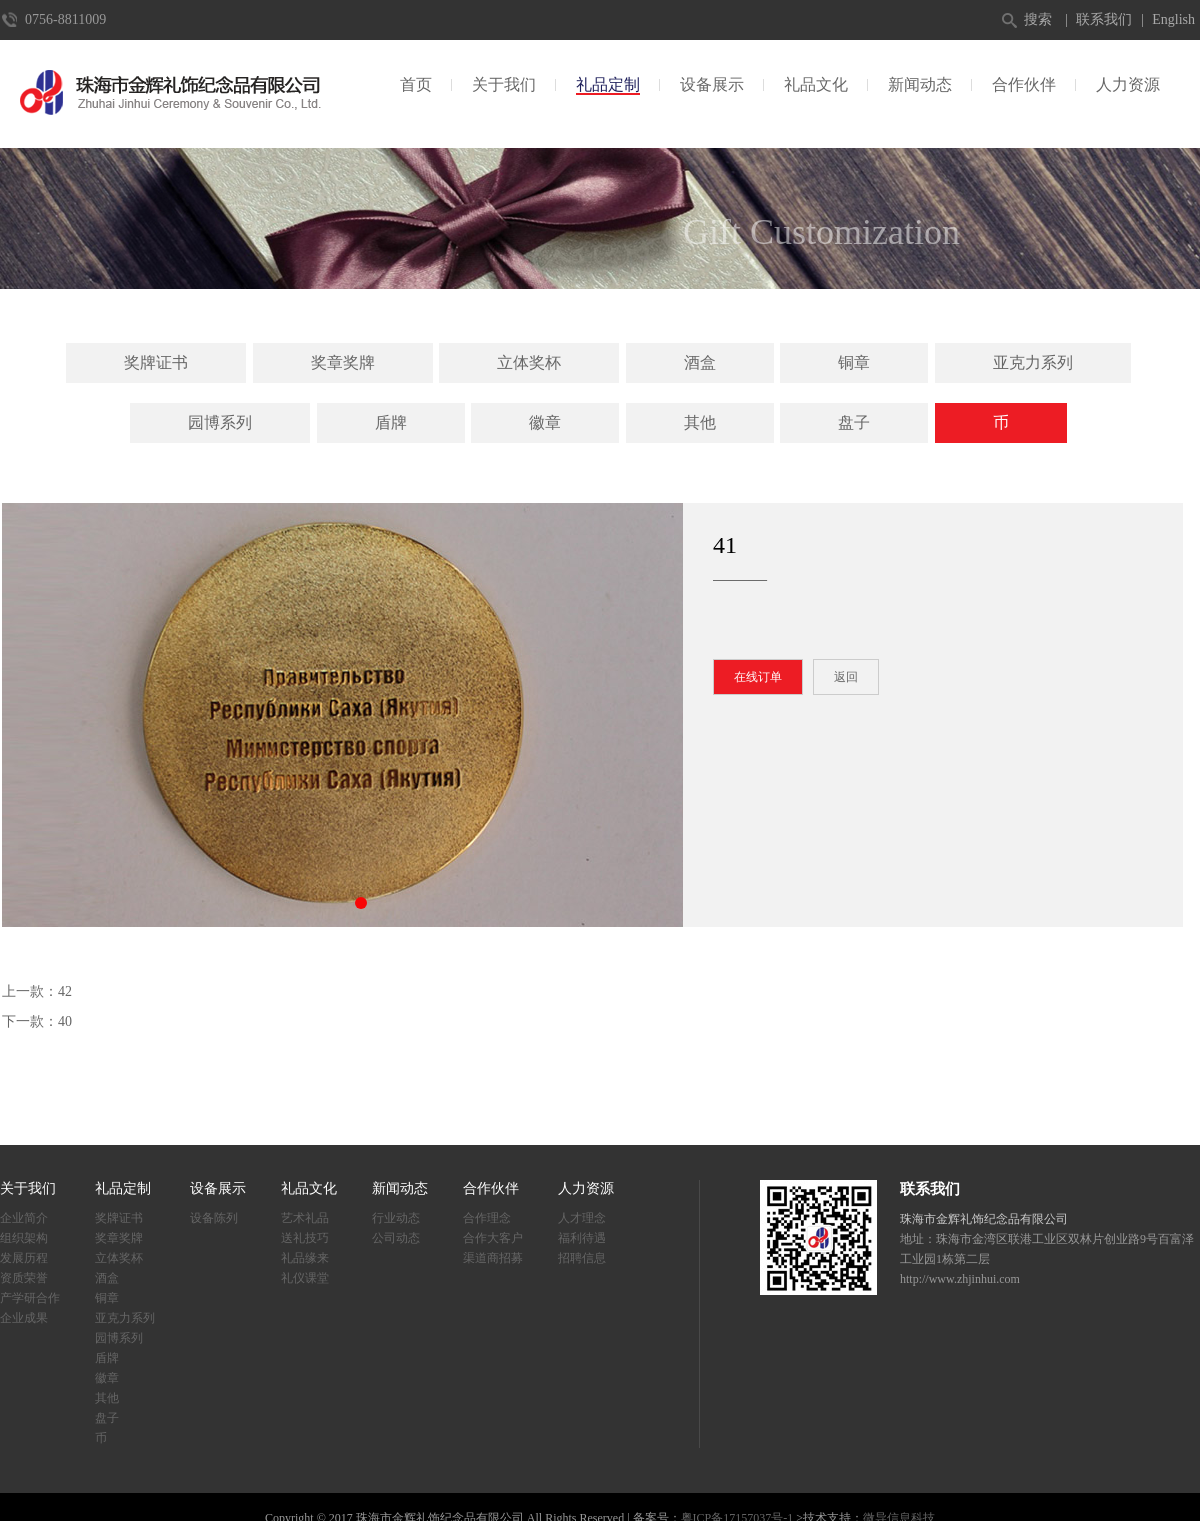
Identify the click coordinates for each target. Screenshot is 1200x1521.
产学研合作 (30, 1298)
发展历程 (24, 1258)
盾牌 (391, 422)
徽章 (545, 422)
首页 (416, 84)
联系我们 (1104, 19)
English (1173, 19)
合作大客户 (493, 1238)
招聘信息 (582, 1258)
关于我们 (504, 84)
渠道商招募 (493, 1258)
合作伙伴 (1024, 84)
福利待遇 (582, 1238)
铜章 (854, 362)
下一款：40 (37, 1021)
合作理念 (487, 1218)
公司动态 (396, 1238)
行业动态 (396, 1218)
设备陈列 (214, 1218)
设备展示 (712, 84)
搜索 (1038, 19)
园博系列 (220, 422)
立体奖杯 (529, 362)
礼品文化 (816, 84)
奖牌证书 (156, 362)
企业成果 (24, 1318)
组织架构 (24, 1238)
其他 (700, 422)
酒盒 (700, 362)
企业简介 (24, 1218)
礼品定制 (608, 84)
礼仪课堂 (305, 1278)
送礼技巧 (305, 1238)
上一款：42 (37, 991)
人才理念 (582, 1218)
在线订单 (758, 677)
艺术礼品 (305, 1218)
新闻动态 (920, 84)
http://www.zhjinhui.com (960, 1279)
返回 (846, 677)
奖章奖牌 (343, 362)
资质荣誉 (24, 1278)
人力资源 (1128, 84)
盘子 (854, 422)
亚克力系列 (1033, 362)
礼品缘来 (305, 1258)
